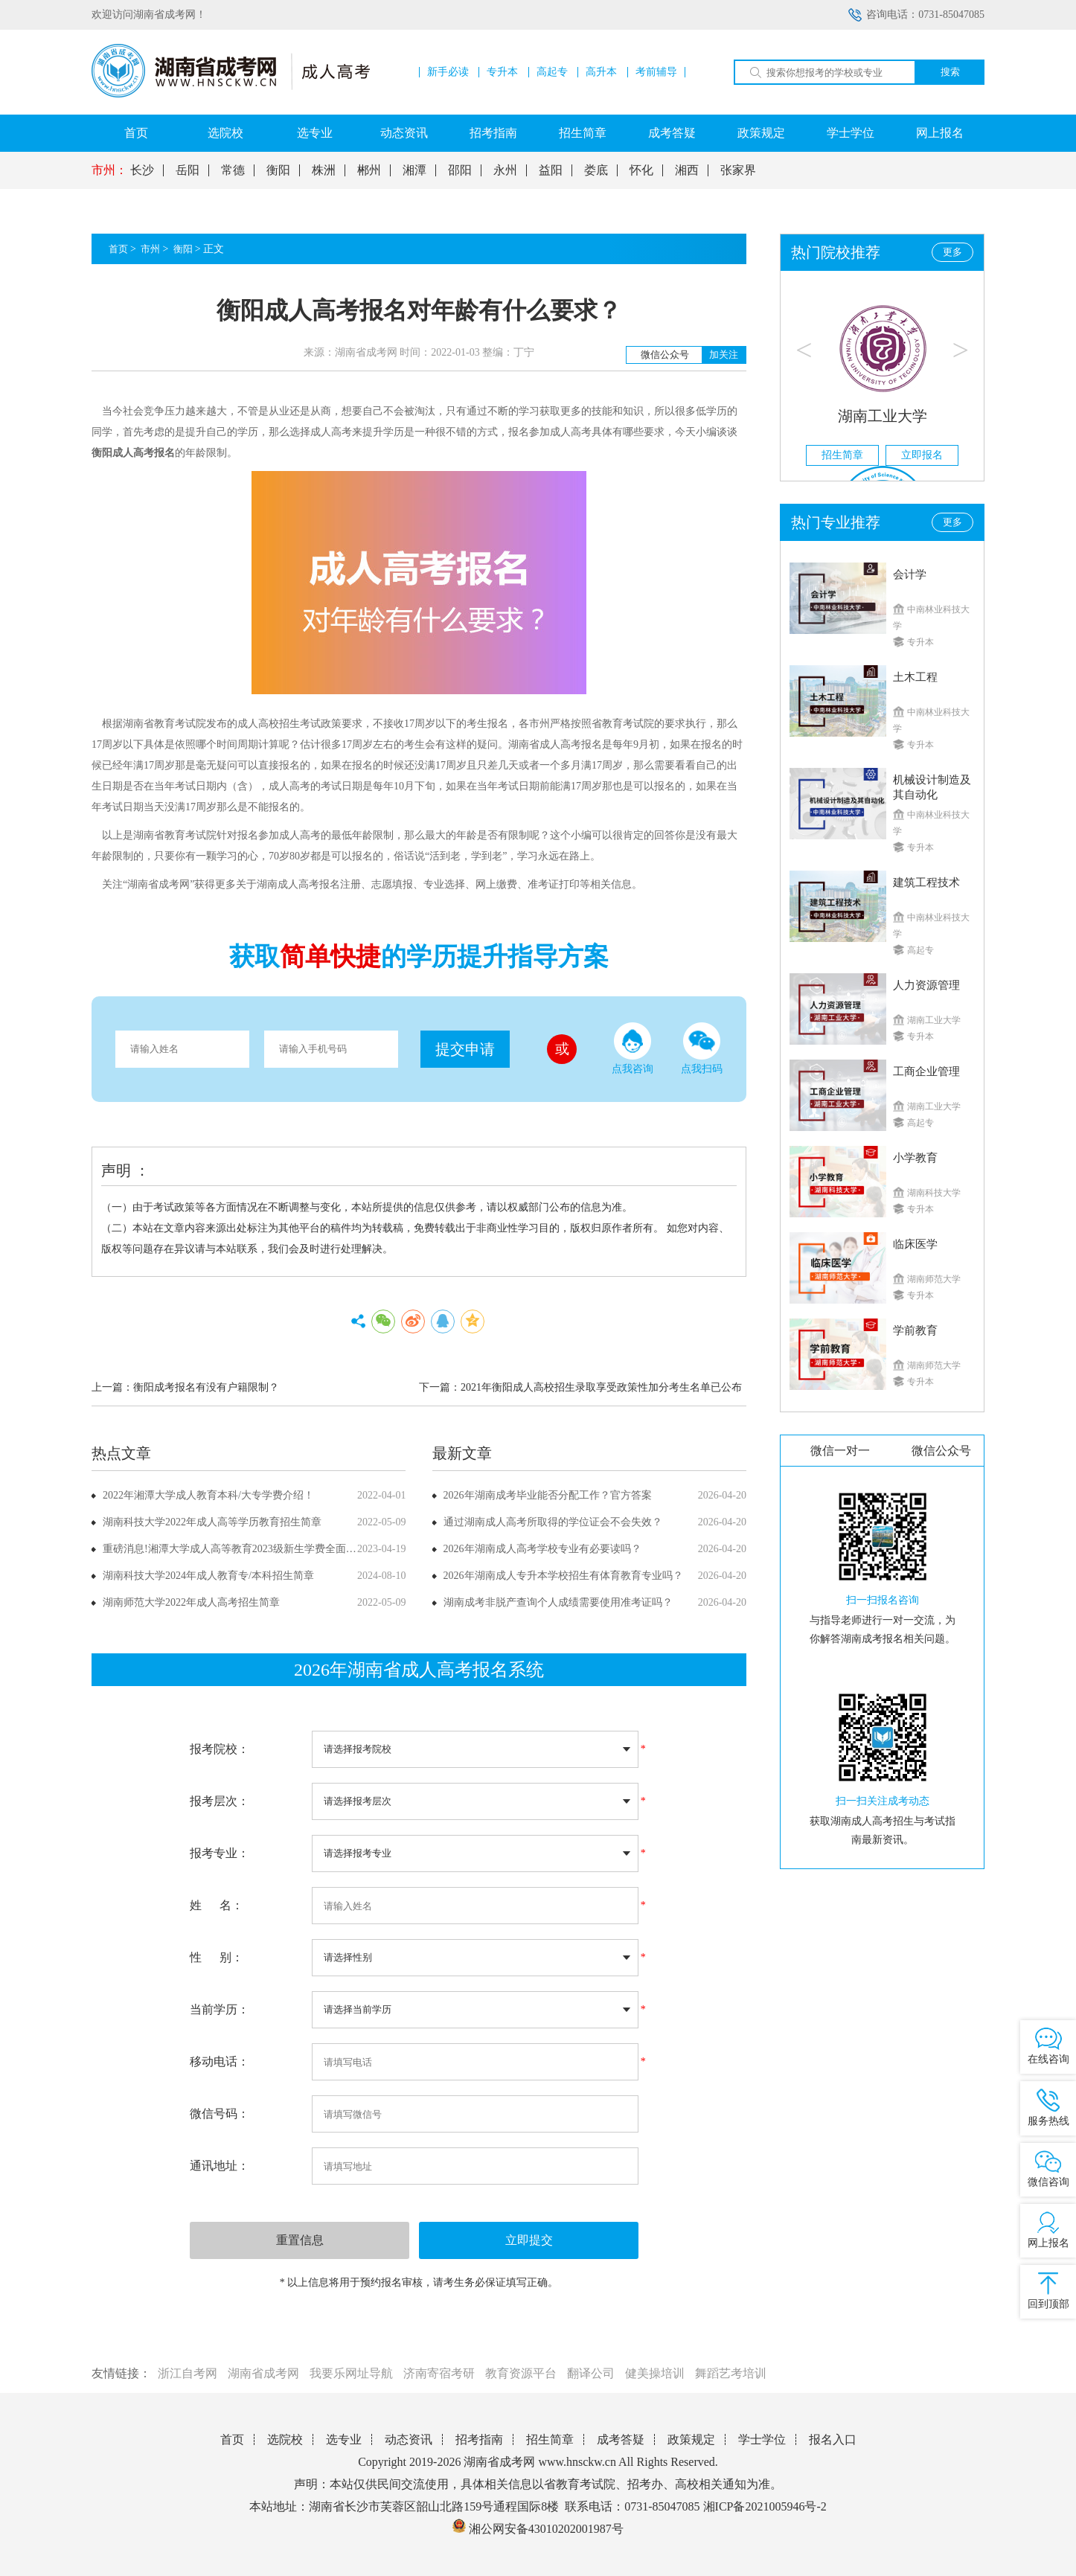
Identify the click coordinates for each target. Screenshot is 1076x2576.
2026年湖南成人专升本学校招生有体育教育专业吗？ (563, 1575)
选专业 (315, 132)
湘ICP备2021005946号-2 (765, 2506)
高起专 (552, 72)
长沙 (142, 170)
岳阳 (187, 170)
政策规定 (761, 132)
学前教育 (915, 1330)
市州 (150, 248)
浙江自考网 (187, 2373)
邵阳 (460, 170)
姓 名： (216, 1905)
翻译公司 (591, 2373)
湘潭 (414, 170)
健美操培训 (655, 2373)
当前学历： (219, 2009)
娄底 (596, 170)
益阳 (551, 170)
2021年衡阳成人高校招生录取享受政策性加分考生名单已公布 (601, 1387)
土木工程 (915, 677)
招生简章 (582, 132)
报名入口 (832, 2439)
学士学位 (850, 132)
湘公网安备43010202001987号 (538, 2528)
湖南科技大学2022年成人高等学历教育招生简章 (212, 1522)
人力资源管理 (926, 985)
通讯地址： (219, 2165)
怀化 (641, 170)
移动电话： (219, 2061)
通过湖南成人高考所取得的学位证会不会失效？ (552, 1522)
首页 (136, 132)
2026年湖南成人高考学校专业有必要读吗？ (542, 1548)
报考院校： (219, 1749)
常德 (233, 170)
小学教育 (915, 1158)
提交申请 (465, 1049)
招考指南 (493, 132)
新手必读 (448, 72)
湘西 (687, 170)
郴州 (369, 170)
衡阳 (278, 170)
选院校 (225, 132)
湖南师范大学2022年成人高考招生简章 (191, 1602)
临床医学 (915, 1244)
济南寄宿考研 (439, 2373)
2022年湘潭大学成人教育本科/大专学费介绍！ (208, 1495)
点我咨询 (632, 1048)
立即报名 (922, 455)
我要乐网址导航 (351, 2373)
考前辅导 (656, 72)
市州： (109, 170)
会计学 (909, 574)
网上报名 (940, 132)
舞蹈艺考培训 (730, 2373)
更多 (952, 251)
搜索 (950, 71)
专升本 (502, 72)
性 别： (216, 1957)
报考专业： (219, 1853)
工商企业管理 (926, 1071)
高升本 (601, 72)
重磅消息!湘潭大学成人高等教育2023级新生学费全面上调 (235, 1548)
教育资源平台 (521, 2373)
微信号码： (219, 2113)
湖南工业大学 (882, 416)
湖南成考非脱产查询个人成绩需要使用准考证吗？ (558, 1602)
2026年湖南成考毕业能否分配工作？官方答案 (547, 1495)
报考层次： (219, 1801)
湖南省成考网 (263, 2373)
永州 (505, 170)
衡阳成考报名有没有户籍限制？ (206, 1387)
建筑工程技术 (926, 882)
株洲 (324, 170)
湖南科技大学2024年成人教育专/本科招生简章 (208, 1575)
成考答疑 (672, 132)
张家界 (738, 170)
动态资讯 (404, 132)
